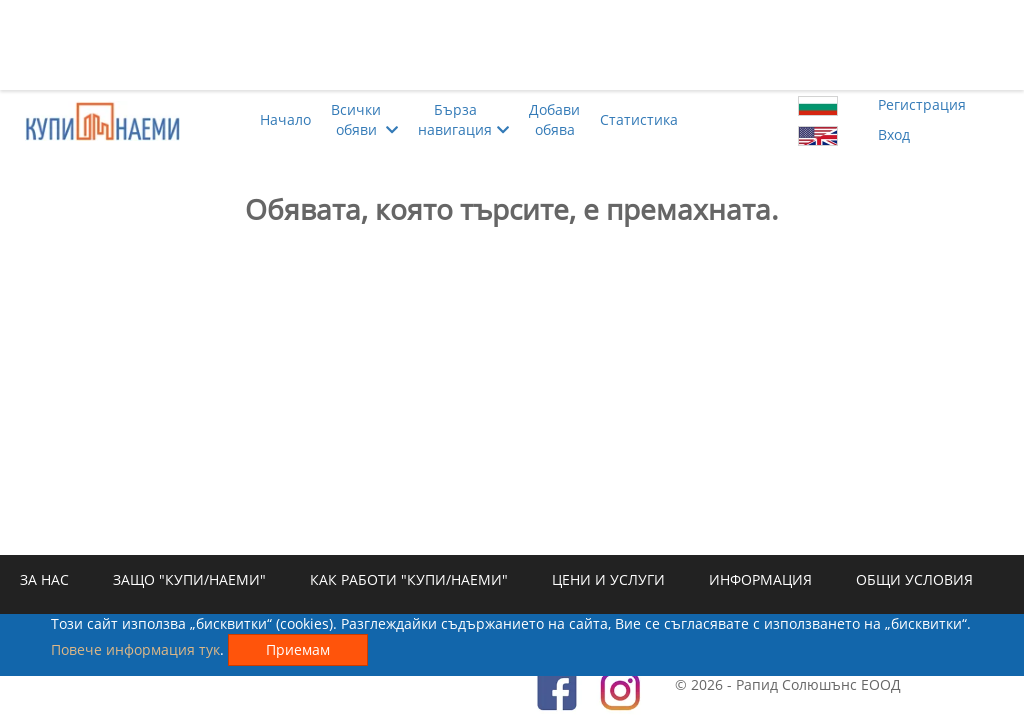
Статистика (639, 119)
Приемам (298, 649)
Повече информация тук (135, 649)
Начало (285, 119)
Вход (894, 134)
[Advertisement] (512, 45)
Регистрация (922, 104)
